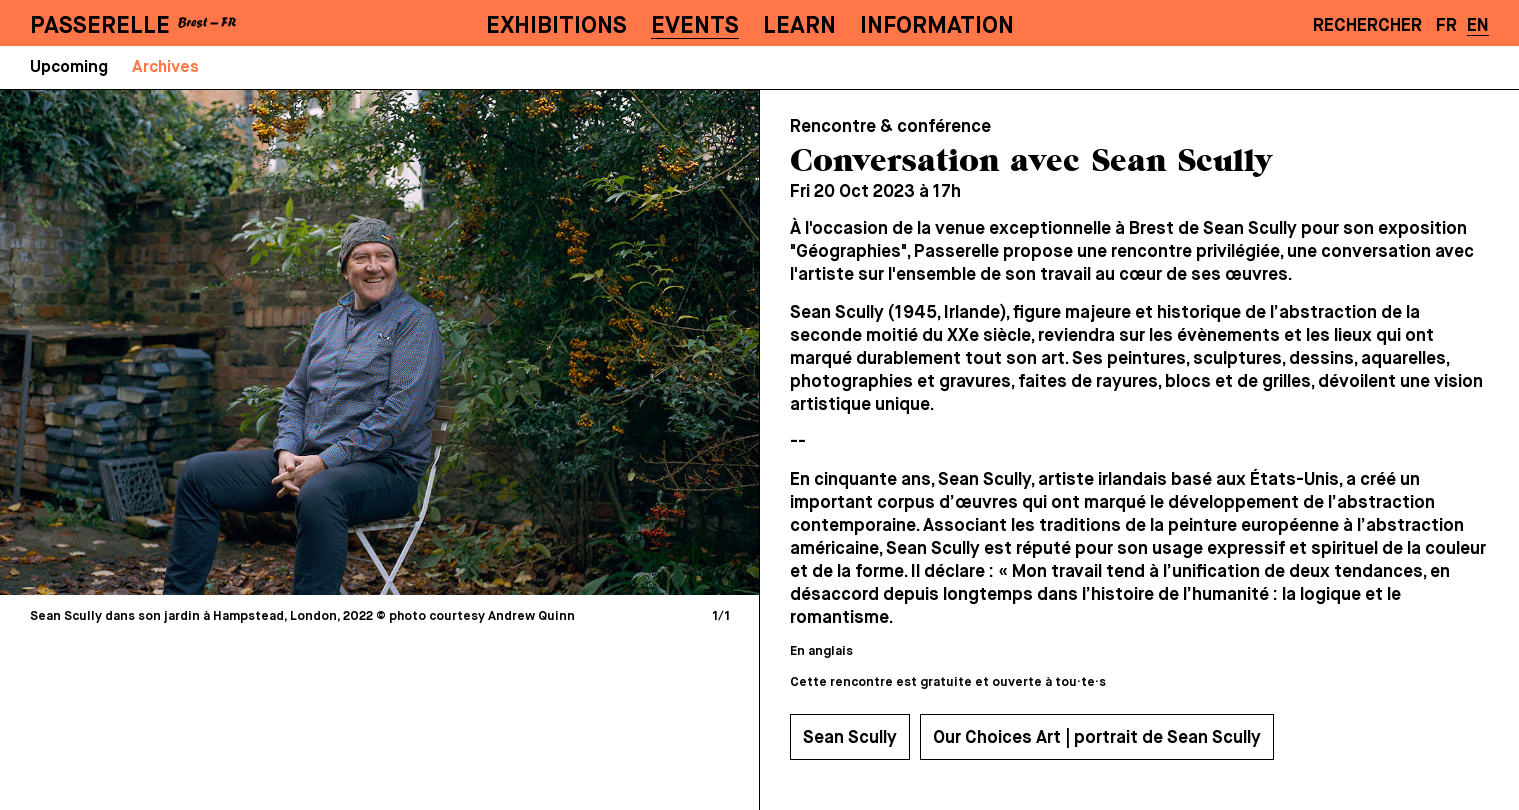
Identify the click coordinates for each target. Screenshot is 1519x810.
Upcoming (69, 67)
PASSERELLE (100, 26)
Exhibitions (556, 26)
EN (1478, 26)
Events (695, 26)
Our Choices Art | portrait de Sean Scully (1097, 738)
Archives (165, 67)
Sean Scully (850, 738)
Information (937, 26)
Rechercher (1367, 26)
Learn (799, 26)
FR (1446, 26)
